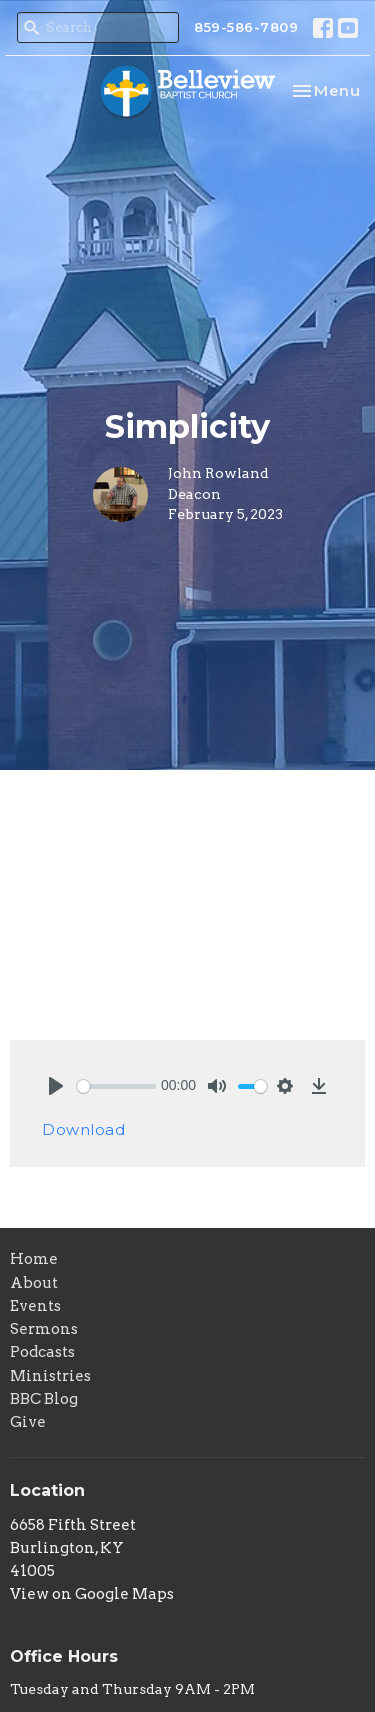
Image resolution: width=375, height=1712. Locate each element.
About (34, 1283)
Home (34, 1259)
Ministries (50, 1376)
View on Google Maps (92, 1594)
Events (35, 1306)
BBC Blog (44, 1399)
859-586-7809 (246, 27)
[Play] (56, 1086)
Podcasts (42, 1352)
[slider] (116, 1086)
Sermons (44, 1329)
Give (28, 1422)
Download (83, 1129)
